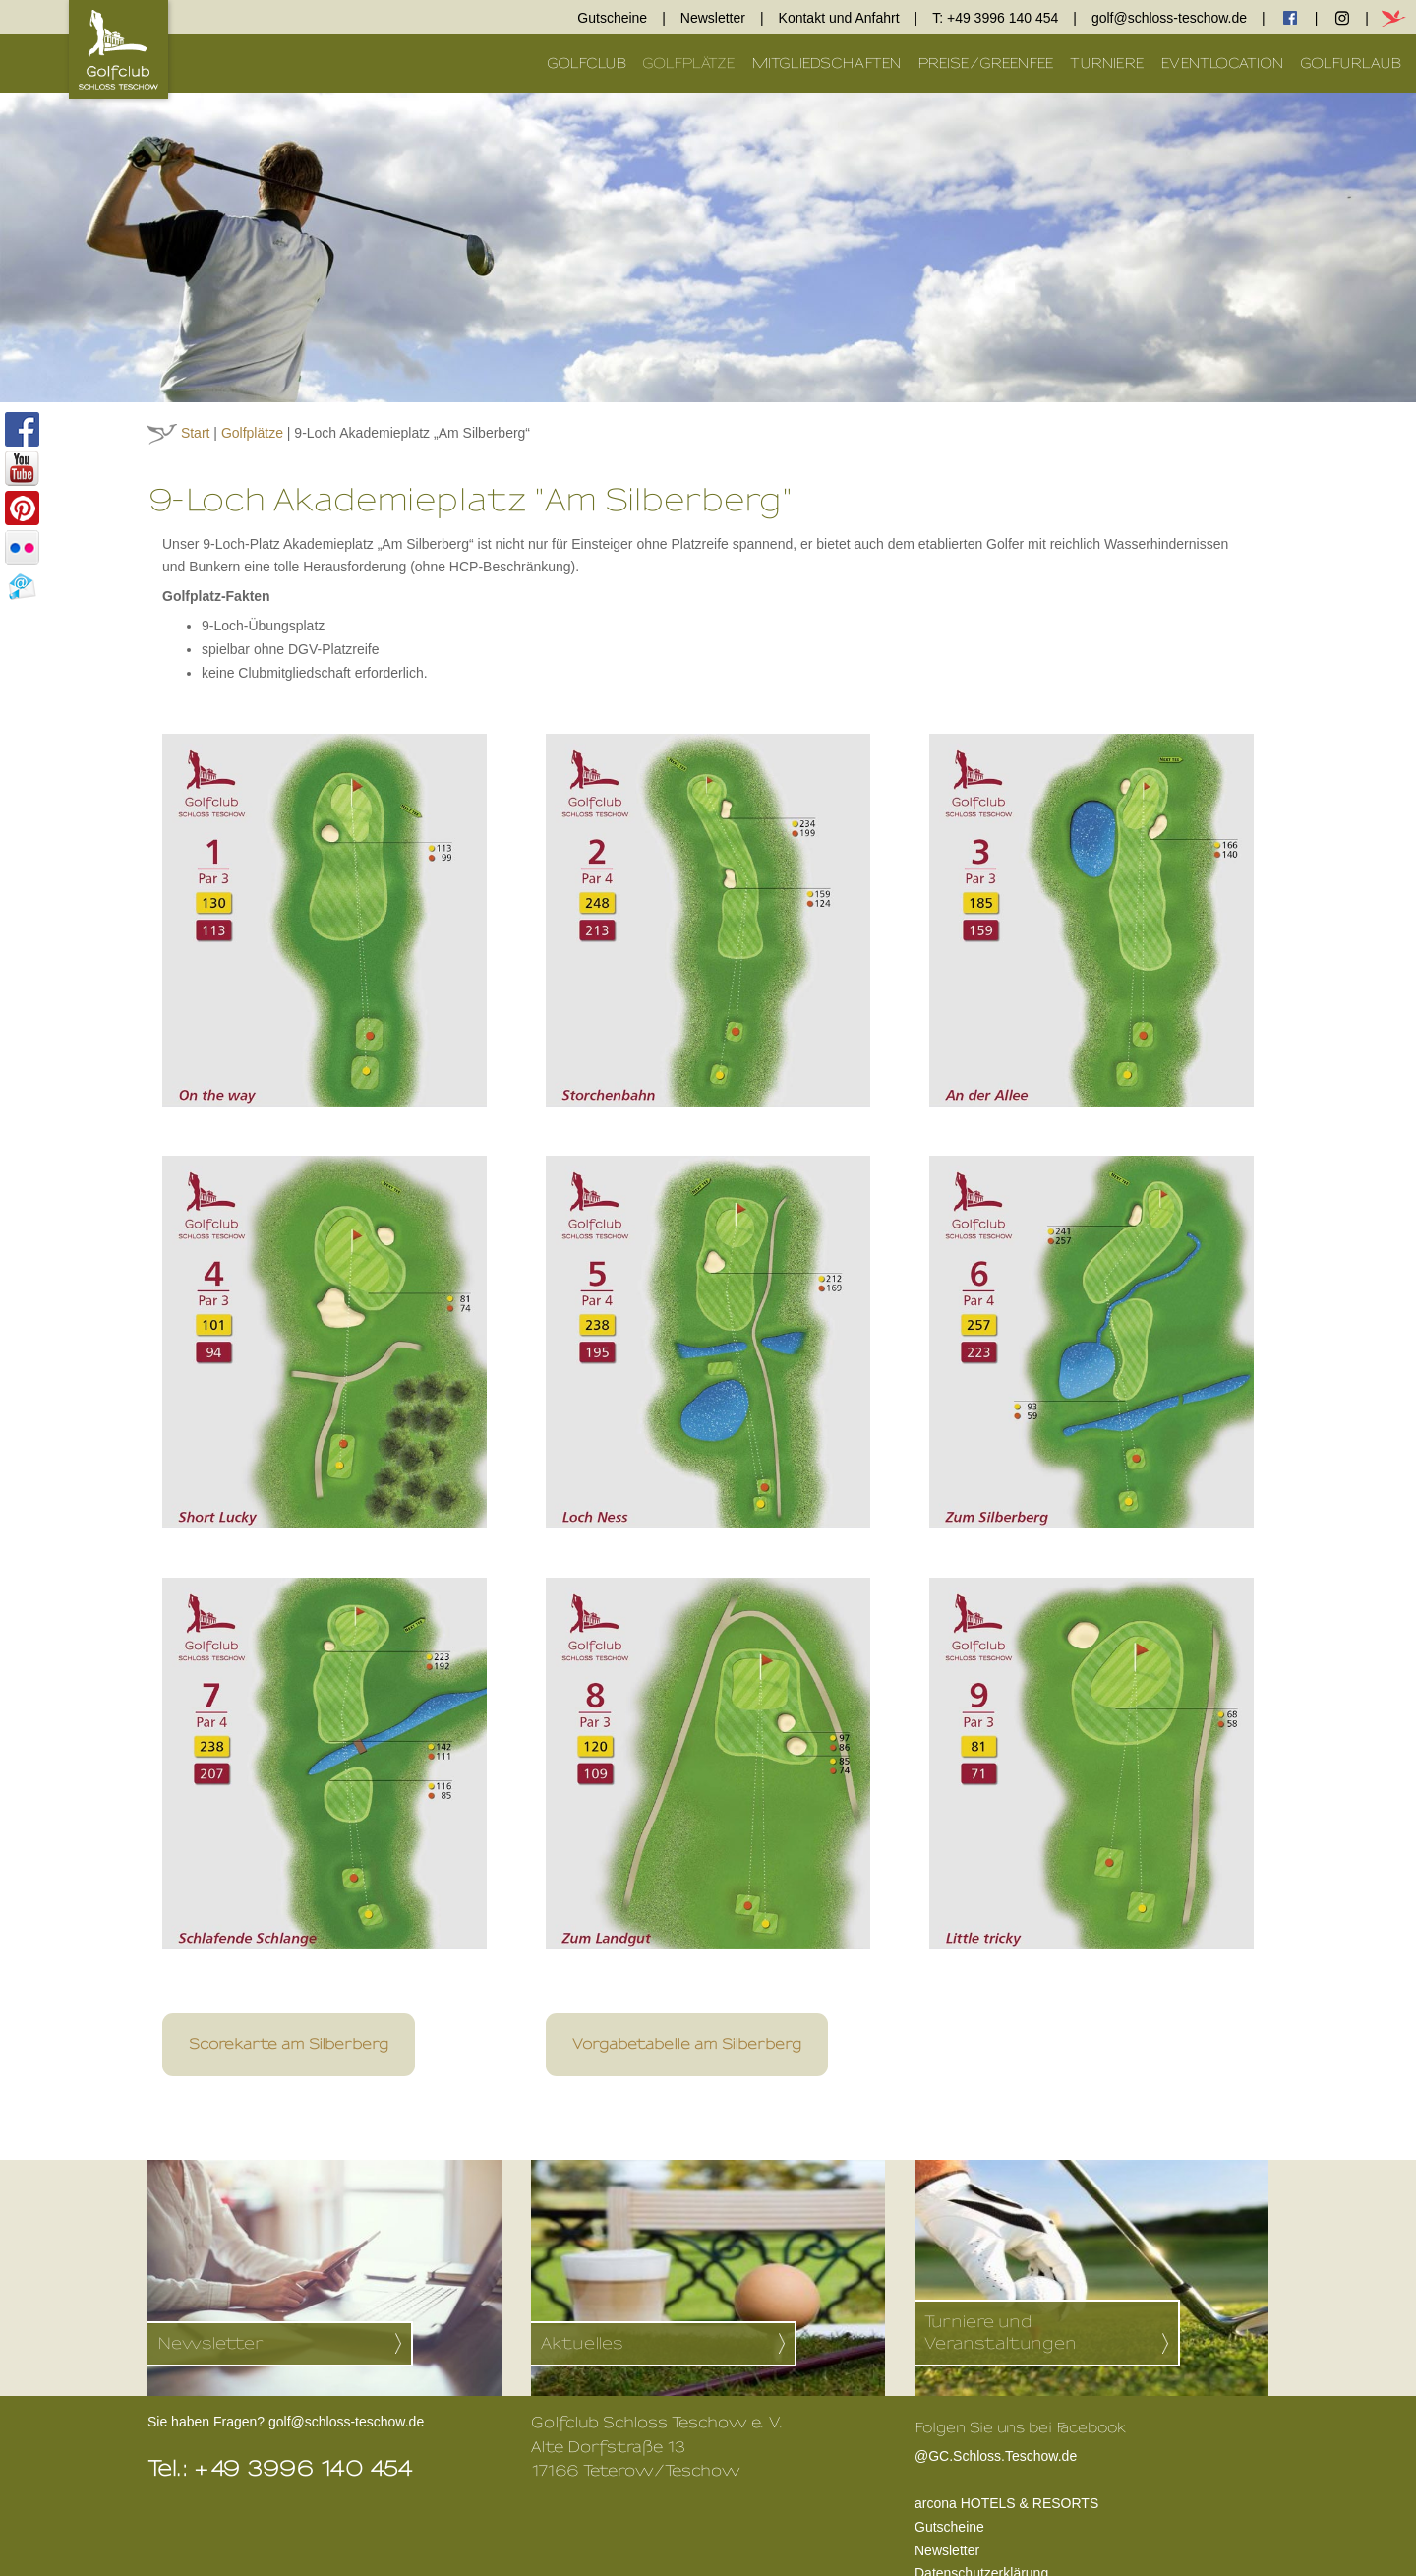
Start (195, 433)
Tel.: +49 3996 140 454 (281, 2469)
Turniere (1107, 63)
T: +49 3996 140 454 (995, 18)
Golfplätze (689, 63)
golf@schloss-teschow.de (1169, 18)
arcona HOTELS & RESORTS (1006, 2503)
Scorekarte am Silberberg (288, 2044)
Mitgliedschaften (826, 63)
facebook (1290, 17)
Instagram (1342, 17)
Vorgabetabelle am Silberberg (686, 2044)
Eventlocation (1222, 63)
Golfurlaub (1350, 63)
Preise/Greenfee (985, 63)
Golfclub (586, 63)
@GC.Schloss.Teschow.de (1020, 2454)
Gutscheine (612, 18)
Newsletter (712, 18)
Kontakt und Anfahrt (839, 18)
